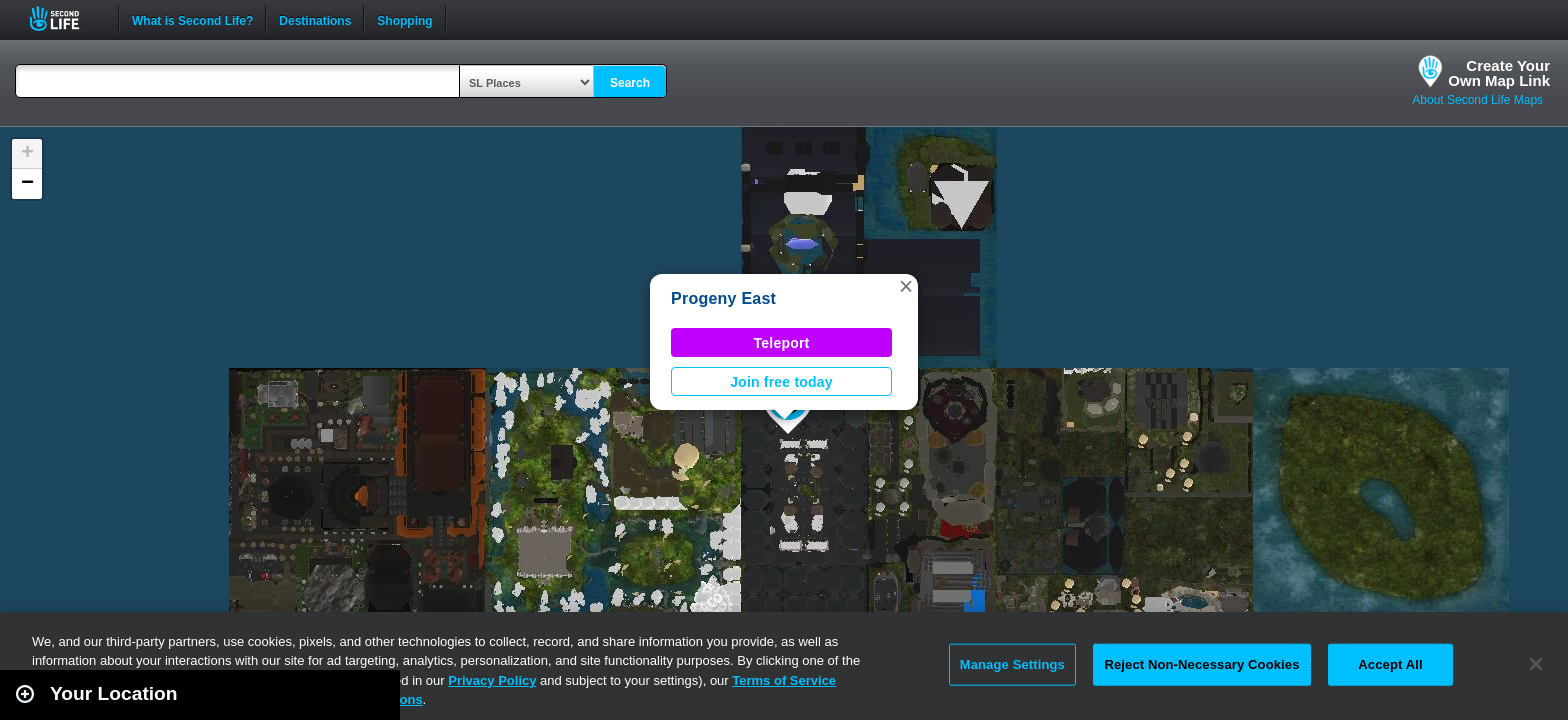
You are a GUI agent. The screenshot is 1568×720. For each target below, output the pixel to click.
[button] (906, 286)
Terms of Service (784, 680)
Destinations (315, 19)
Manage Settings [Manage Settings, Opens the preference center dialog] (1012, 664)
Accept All (1390, 664)
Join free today (781, 382)
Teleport (782, 343)
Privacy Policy (492, 680)
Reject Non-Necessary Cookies (1201, 664)
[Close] (1536, 664)
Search (630, 83)
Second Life (65, 18)
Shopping (404, 19)
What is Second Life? (192, 19)
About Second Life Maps (1477, 100)
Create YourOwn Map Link (1499, 73)
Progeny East (723, 298)
